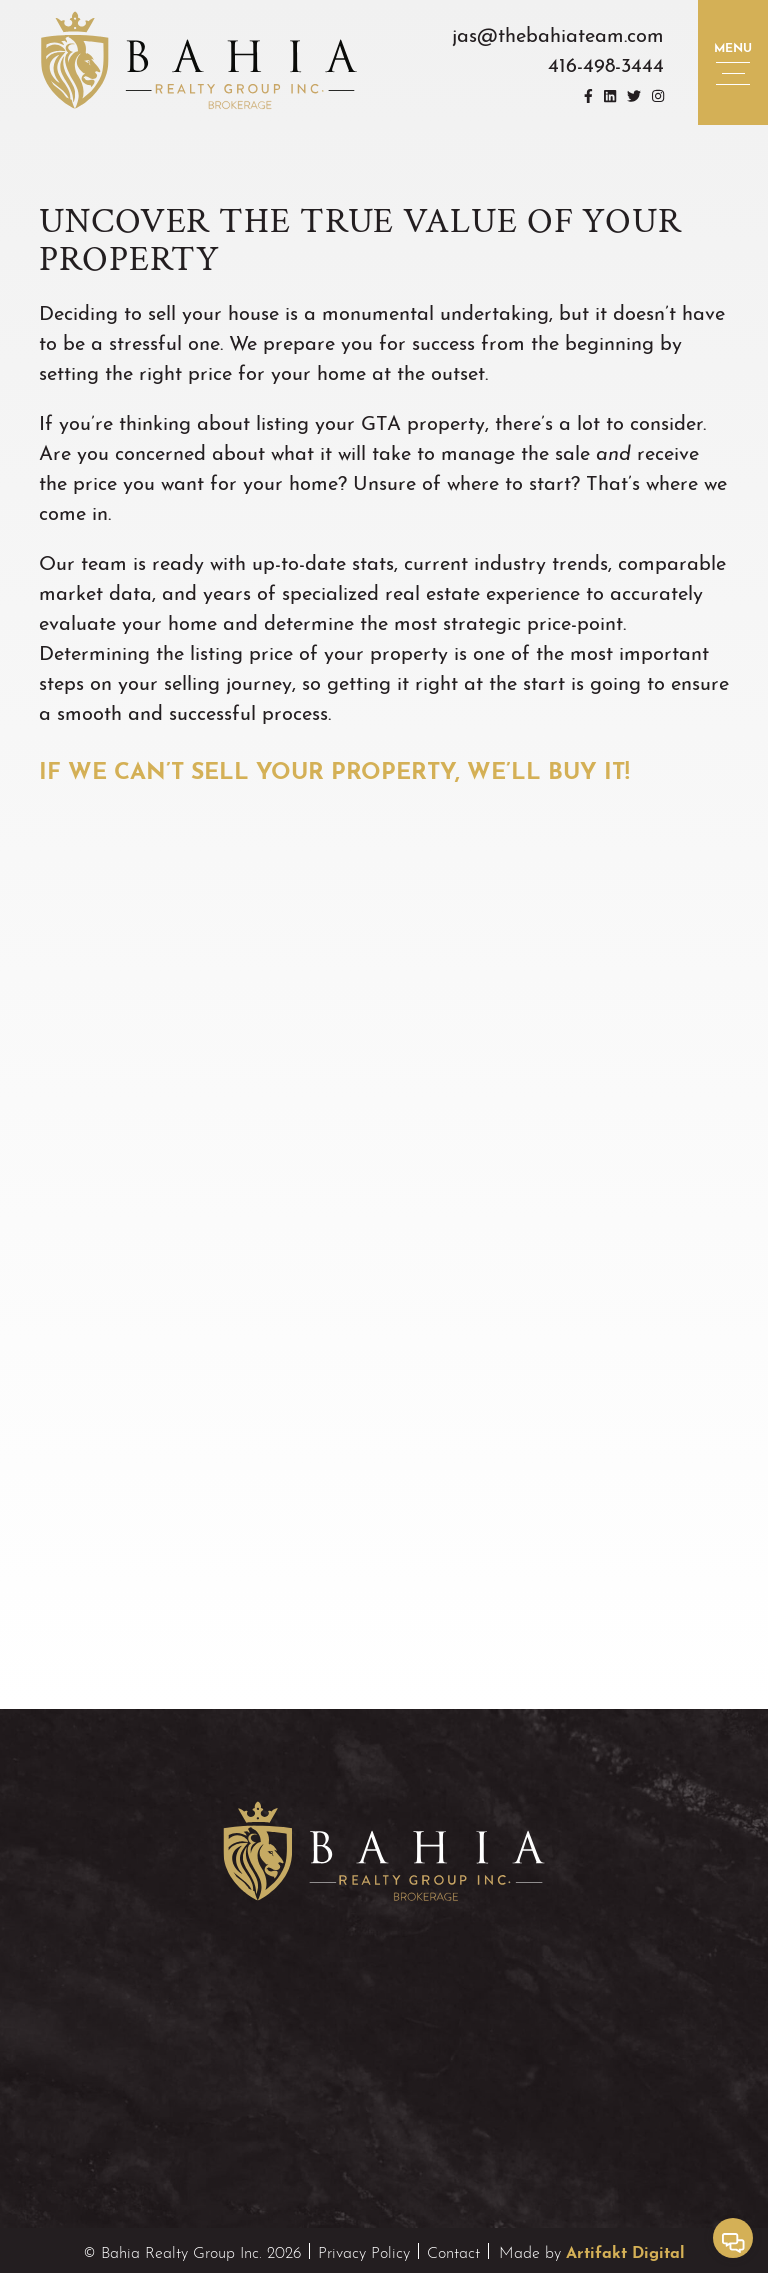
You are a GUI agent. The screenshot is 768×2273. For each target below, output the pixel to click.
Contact (453, 2251)
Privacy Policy (364, 2251)
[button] (733, 62)
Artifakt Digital (625, 2250)
